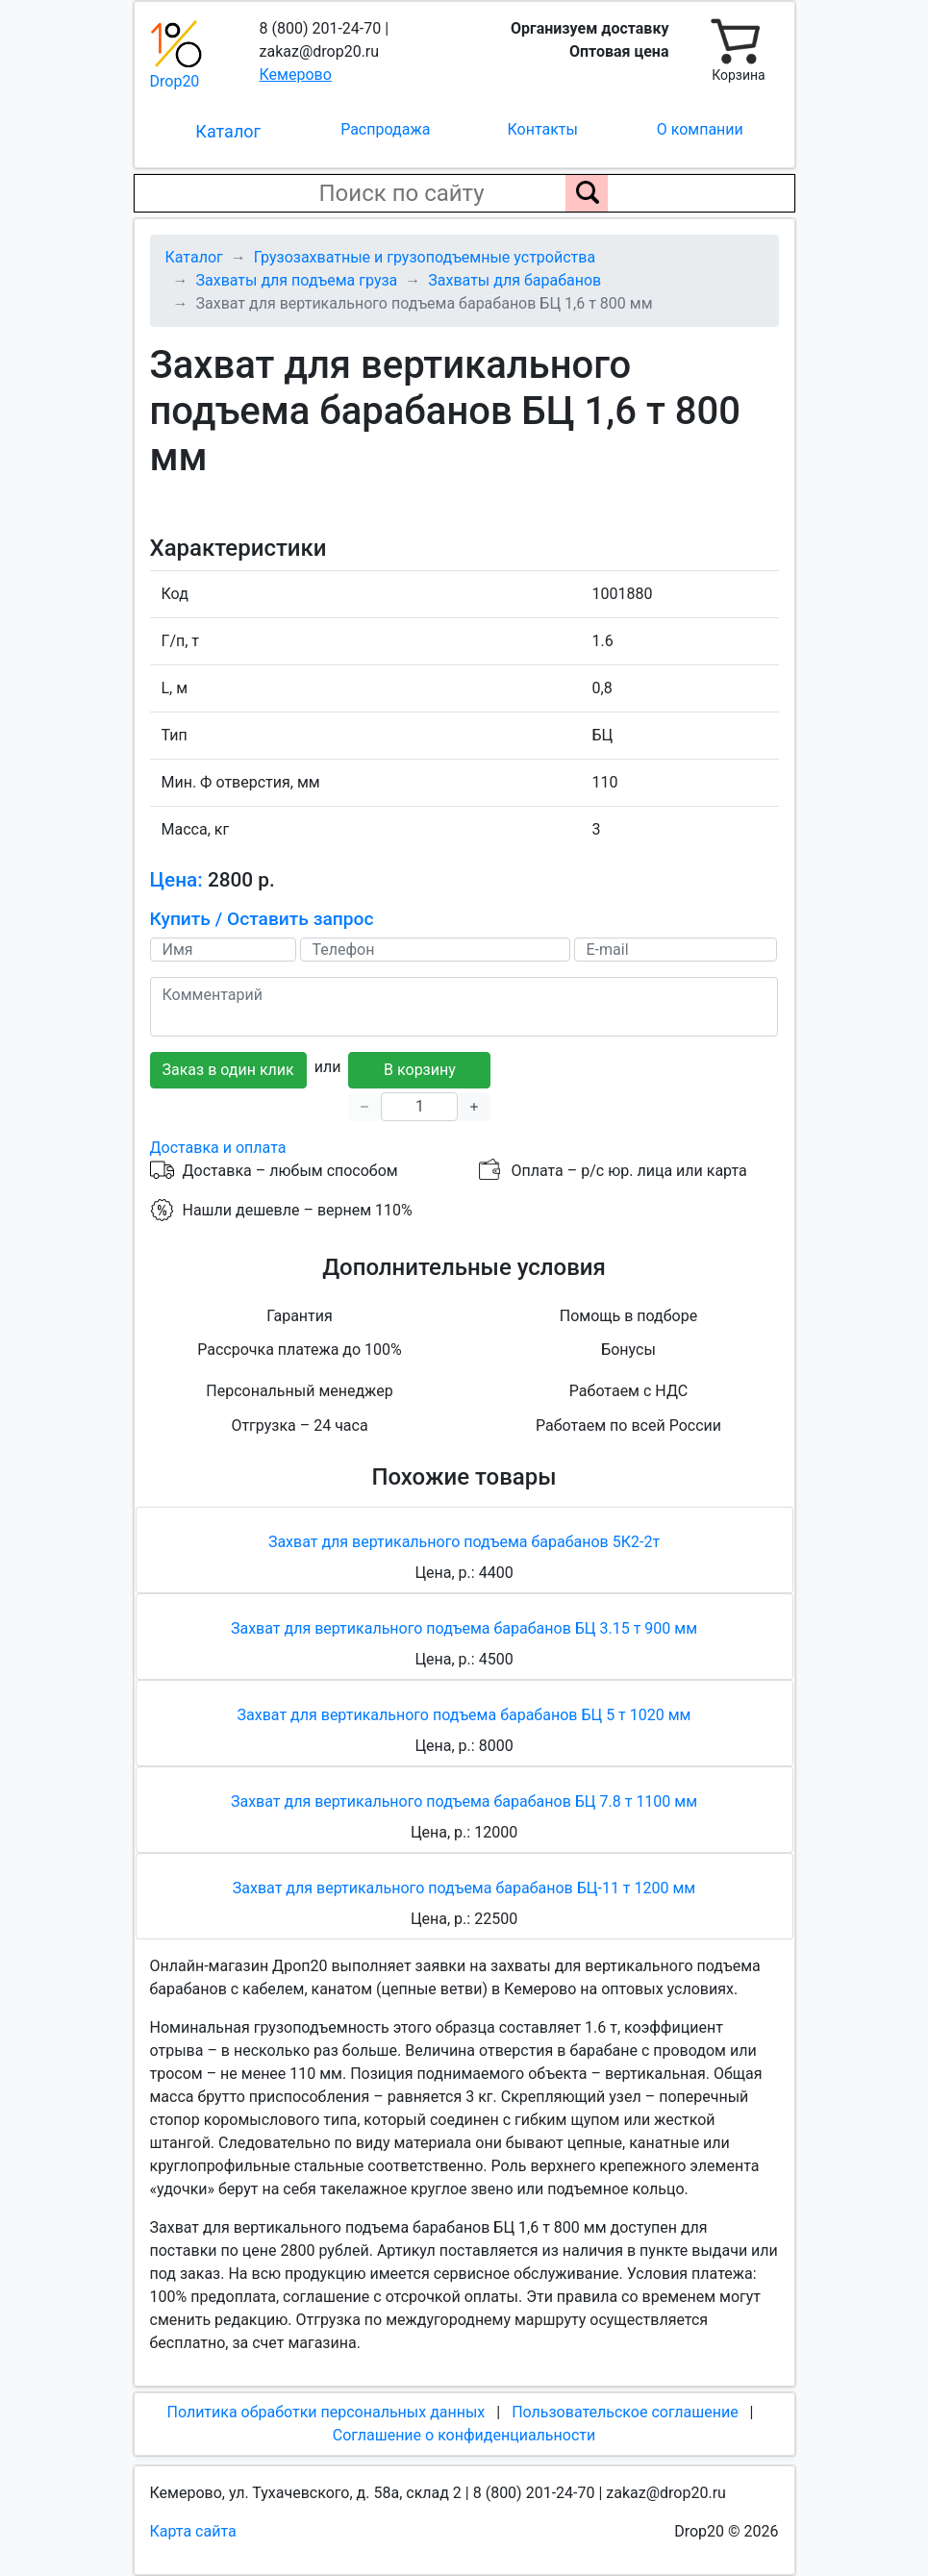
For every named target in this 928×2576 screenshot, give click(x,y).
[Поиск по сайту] (586, 193)
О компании (700, 129)
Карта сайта (193, 2531)
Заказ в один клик (228, 1070)
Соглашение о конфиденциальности (464, 2435)
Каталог (228, 131)
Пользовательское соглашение (625, 2412)
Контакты (543, 129)
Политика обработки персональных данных (325, 2412)
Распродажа (385, 129)
